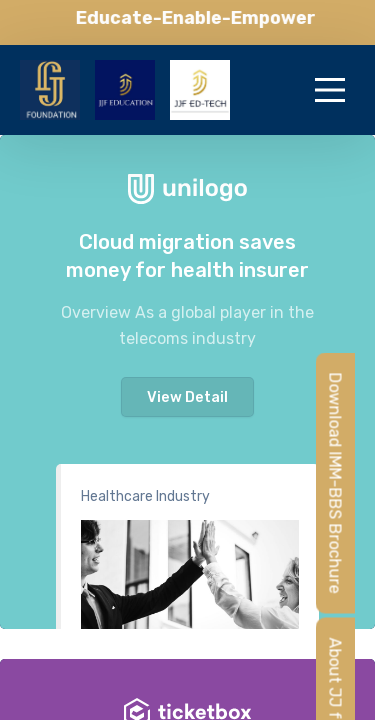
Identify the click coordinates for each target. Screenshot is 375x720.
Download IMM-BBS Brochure (335, 482)
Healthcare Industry (145, 496)
